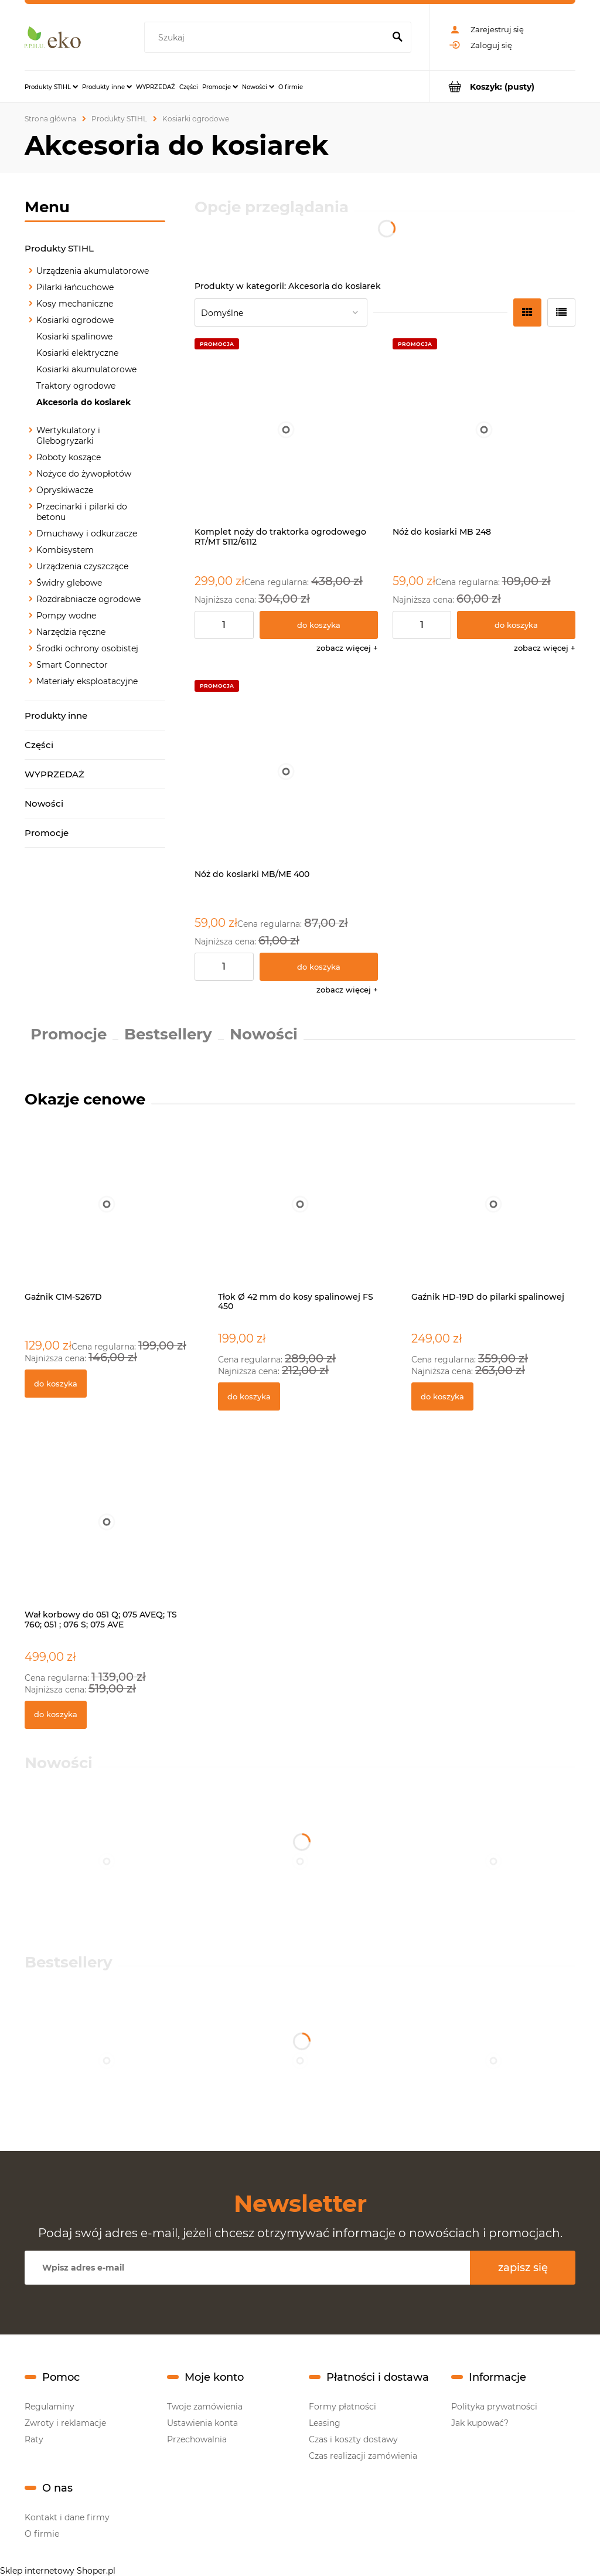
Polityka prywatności (494, 2406)
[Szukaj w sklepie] (266, 37)
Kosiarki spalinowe (74, 336)
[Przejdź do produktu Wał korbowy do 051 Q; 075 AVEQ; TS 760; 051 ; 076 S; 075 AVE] (107, 1535)
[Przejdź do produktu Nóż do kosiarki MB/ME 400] (286, 772)
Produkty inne (56, 715)
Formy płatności (342, 2406)
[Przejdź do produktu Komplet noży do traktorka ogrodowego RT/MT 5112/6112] (286, 430)
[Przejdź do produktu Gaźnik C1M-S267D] (107, 1217)
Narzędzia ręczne (70, 632)
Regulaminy (49, 2406)
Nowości (44, 803)
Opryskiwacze (64, 490)
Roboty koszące (68, 457)
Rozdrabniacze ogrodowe (88, 599)
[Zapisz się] (522, 2268)
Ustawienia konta (202, 2423)
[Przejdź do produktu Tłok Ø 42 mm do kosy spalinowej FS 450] (300, 1217)
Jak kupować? (480, 2423)
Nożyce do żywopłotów (83, 473)
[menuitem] (51, 87)
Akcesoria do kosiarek (83, 402)
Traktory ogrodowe (75, 385)
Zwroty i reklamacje (65, 2423)
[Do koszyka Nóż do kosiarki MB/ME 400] (319, 967)
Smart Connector (72, 665)
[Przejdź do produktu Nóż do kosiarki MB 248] (484, 430)
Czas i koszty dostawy (353, 2439)
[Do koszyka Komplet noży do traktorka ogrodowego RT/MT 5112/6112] (319, 625)
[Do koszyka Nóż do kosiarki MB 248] (516, 625)
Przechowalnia (197, 2439)
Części (39, 744)
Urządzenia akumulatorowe (92, 271)
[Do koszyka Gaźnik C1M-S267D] (56, 1383)
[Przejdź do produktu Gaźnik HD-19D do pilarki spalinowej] (493, 1217)
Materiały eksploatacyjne (87, 681)
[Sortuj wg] (281, 312)
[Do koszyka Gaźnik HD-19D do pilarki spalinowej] (442, 1396)
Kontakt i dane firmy (67, 2517)
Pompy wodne (66, 615)
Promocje (47, 832)
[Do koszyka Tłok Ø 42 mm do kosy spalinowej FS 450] (249, 1396)
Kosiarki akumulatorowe (86, 369)
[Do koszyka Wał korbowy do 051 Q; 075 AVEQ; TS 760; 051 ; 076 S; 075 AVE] (56, 1715)
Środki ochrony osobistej (87, 648)
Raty (34, 2439)
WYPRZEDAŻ (54, 774)
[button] (347, 648)
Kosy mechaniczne (74, 303)
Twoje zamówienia (205, 2406)
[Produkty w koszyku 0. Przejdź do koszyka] (502, 86)
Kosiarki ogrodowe (75, 320)
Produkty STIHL (59, 248)
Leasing (324, 2423)
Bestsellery (168, 1034)
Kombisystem (65, 550)
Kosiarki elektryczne (77, 353)
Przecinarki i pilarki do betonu (81, 511)
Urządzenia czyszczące (82, 566)
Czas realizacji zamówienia (363, 2456)
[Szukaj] (397, 37)
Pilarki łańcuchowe (75, 287)
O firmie (42, 2534)
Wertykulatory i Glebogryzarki (68, 435)
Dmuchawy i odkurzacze (86, 533)
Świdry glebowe (69, 582)
